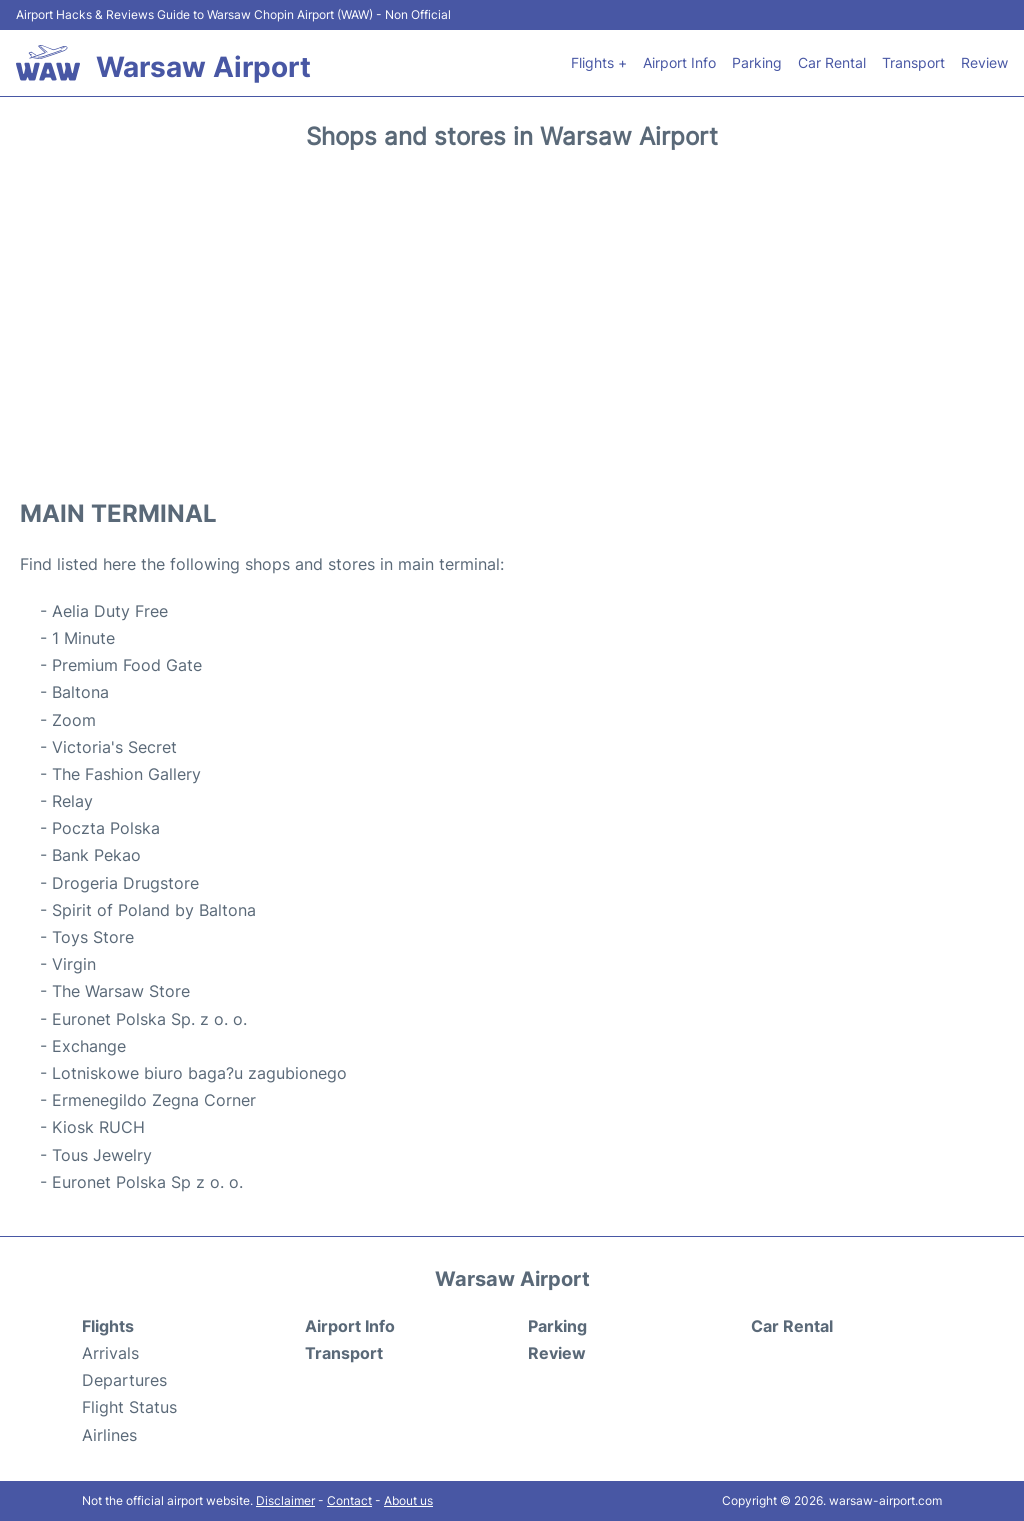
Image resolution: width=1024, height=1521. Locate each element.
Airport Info (679, 62)
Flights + (599, 62)
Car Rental (832, 62)
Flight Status (129, 1407)
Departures (124, 1380)
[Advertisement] (512, 318)
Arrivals (110, 1353)
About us (408, 1500)
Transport (913, 62)
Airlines (109, 1435)
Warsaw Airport (203, 67)
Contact (349, 1500)
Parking (757, 62)
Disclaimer (285, 1500)
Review (984, 62)
